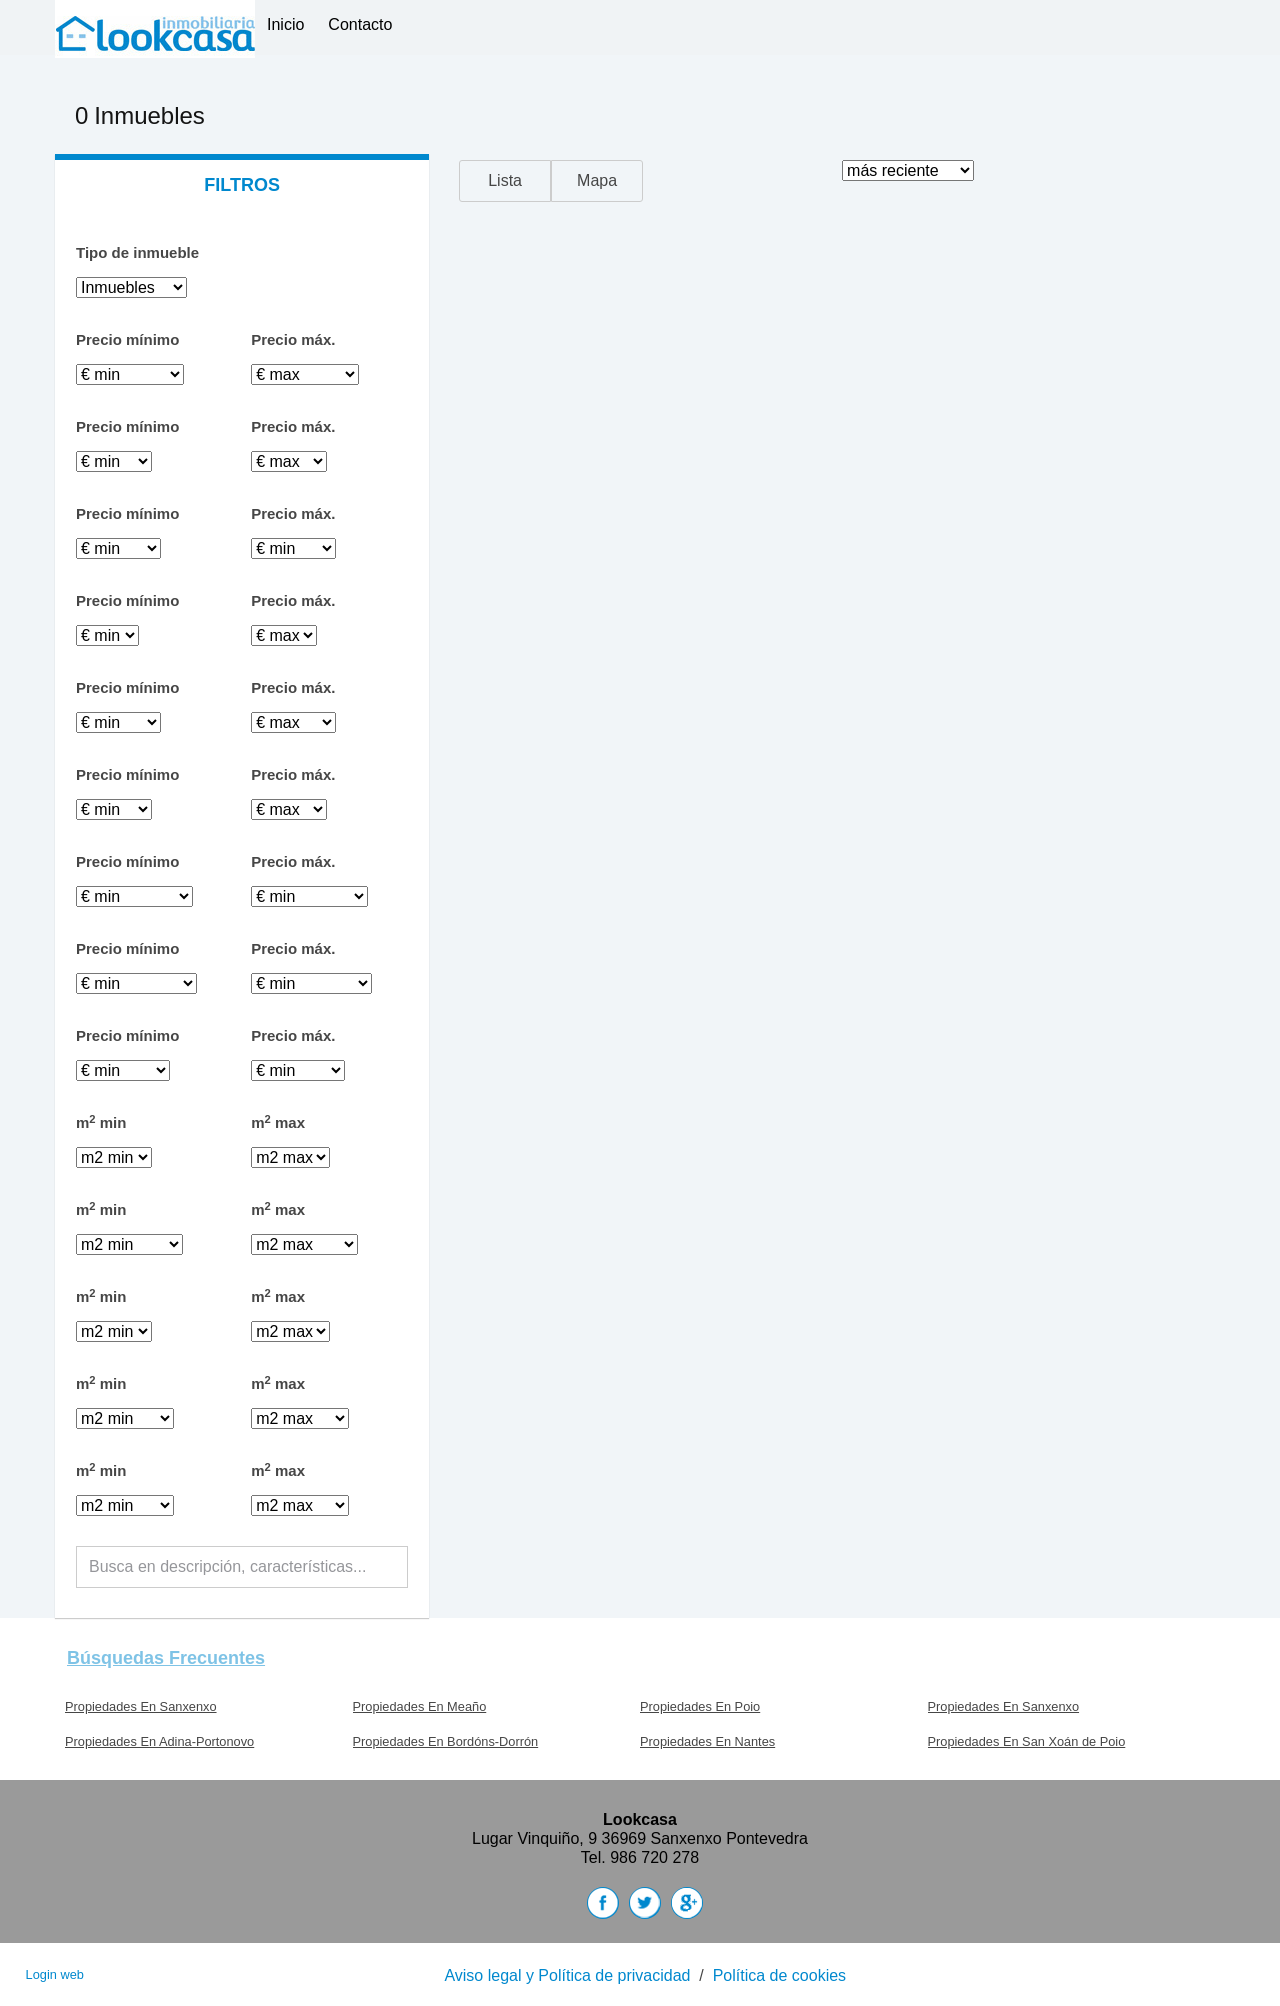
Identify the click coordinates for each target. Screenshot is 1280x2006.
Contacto (360, 24)
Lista (505, 180)
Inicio (285, 24)
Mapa (597, 180)
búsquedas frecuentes (166, 1658)
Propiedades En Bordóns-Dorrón (446, 1741)
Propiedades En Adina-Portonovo (159, 1741)
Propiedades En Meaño (420, 1706)
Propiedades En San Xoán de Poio (1027, 1741)
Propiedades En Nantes (707, 1741)
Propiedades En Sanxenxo (141, 1706)
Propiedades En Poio (700, 1706)
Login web (55, 1974)
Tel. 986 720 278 (640, 1857)
